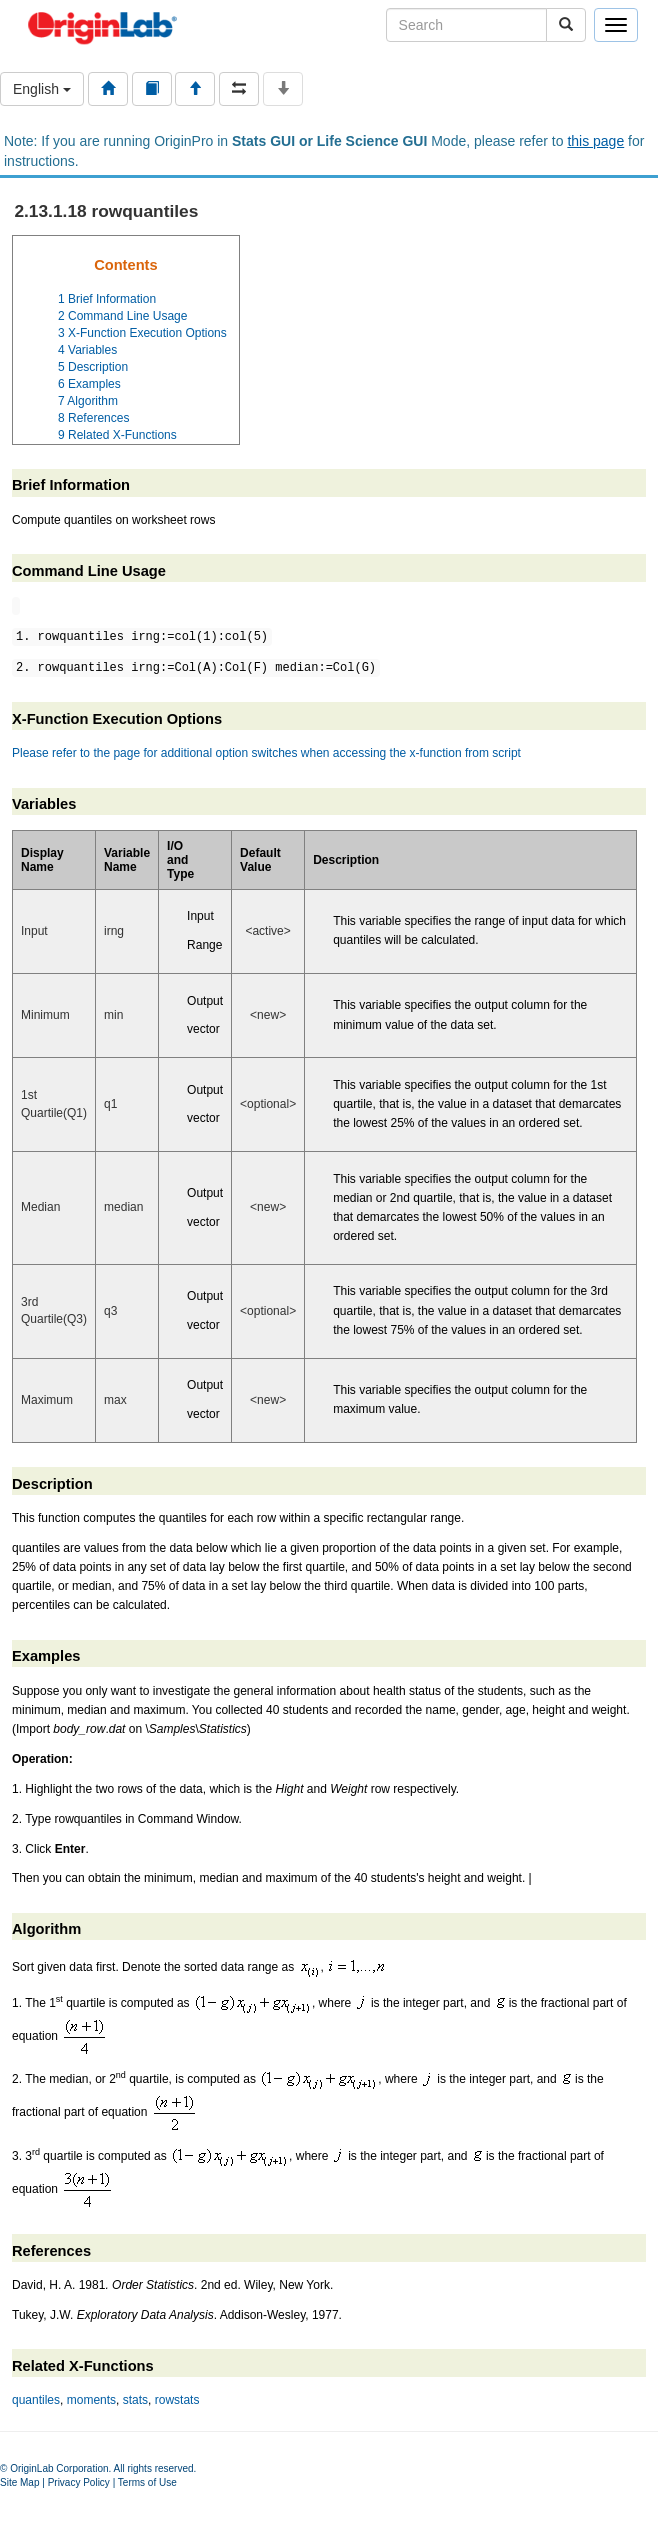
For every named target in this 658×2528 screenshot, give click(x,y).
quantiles (36, 2400)
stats (135, 2400)
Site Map (19, 2482)
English (42, 89)
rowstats (177, 2400)
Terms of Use (147, 2482)
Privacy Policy (79, 2482)
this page (595, 141)
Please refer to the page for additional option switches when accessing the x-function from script (266, 753)
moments (91, 2400)
